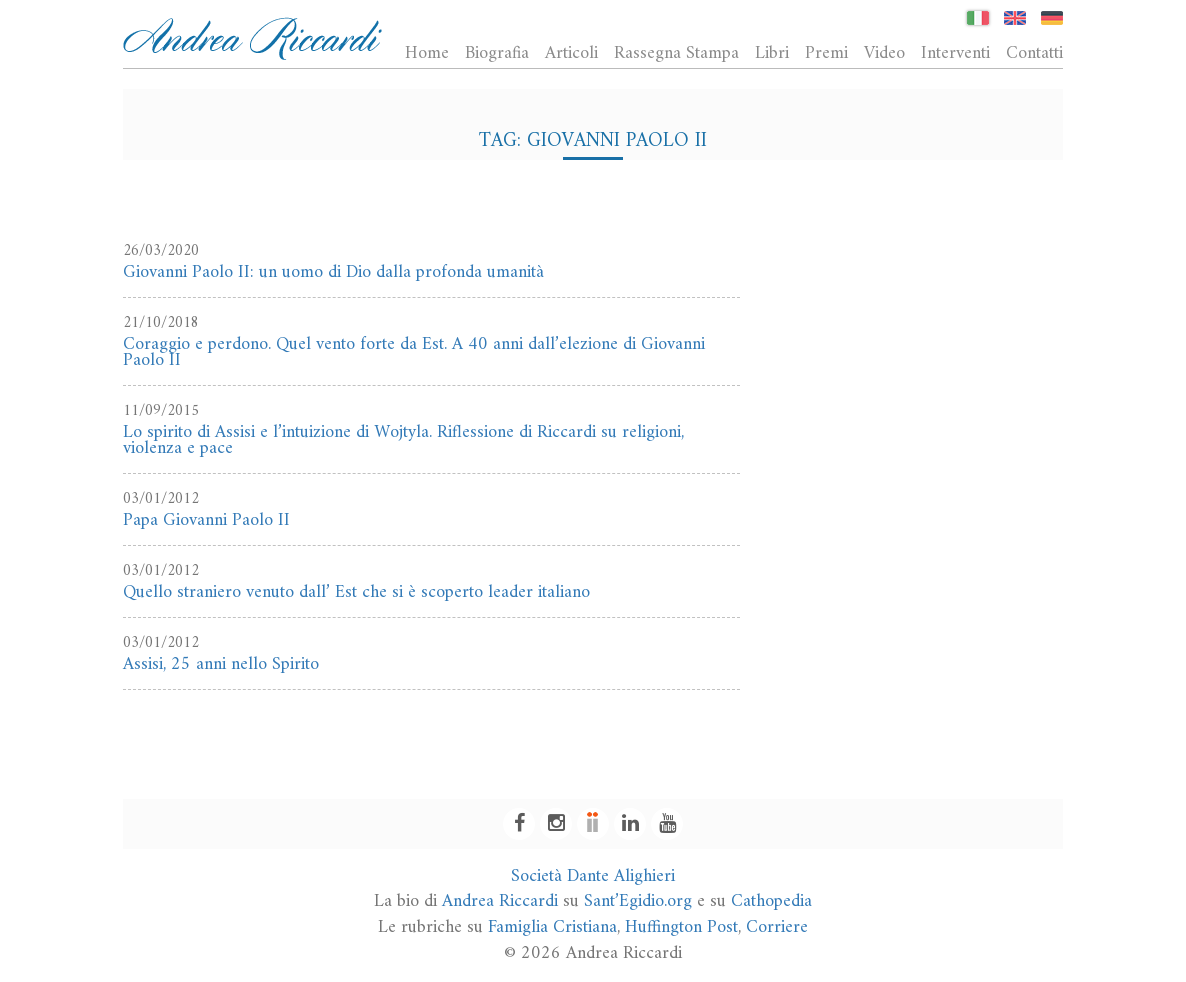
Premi (826, 53)
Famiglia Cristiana (552, 927)
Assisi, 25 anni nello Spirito (221, 664)
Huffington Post (681, 927)
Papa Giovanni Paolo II (206, 520)
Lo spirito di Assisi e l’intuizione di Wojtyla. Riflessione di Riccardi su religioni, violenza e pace (403, 440)
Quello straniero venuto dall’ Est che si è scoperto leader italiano (356, 592)
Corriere (777, 927)
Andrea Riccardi (500, 901)
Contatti (1034, 53)
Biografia (497, 53)
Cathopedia (771, 901)
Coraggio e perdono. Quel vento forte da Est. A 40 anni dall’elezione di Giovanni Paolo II (414, 352)
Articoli (571, 53)
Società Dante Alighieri (593, 876)
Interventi (955, 53)
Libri (772, 53)
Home (427, 53)
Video (884, 53)
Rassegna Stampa (676, 53)
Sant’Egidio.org (638, 901)
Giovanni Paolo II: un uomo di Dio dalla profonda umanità (333, 272)
